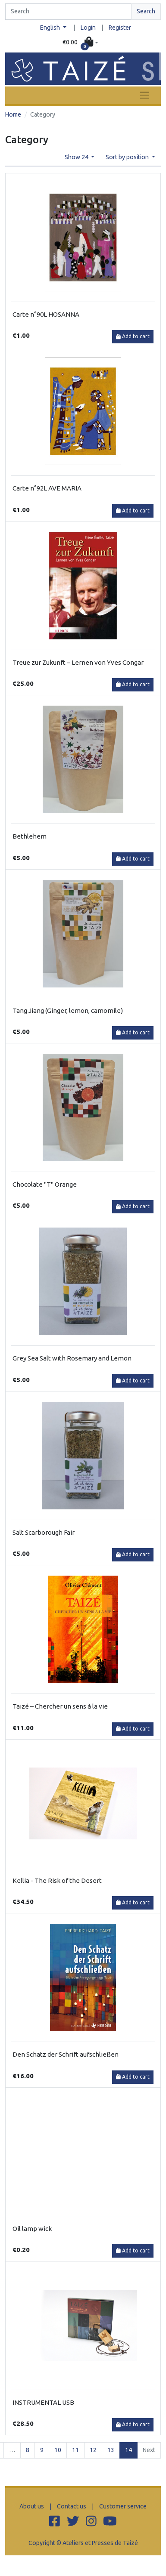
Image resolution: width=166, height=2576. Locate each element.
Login (88, 27)
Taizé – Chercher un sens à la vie (60, 1706)
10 (57, 2449)
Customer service (123, 2506)
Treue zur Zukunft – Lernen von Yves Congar (78, 662)
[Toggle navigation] (144, 95)
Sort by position (128, 157)
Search (146, 11)
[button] (80, 42)
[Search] (68, 11)
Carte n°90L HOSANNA (46, 314)
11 (75, 2449)
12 (93, 2449)
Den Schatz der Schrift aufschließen (66, 2054)
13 (110, 2449)
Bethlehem (30, 836)
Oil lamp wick (32, 2228)
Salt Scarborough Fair (44, 1532)
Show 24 (77, 157)
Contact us (71, 2506)
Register (120, 27)
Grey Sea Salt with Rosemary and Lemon (72, 1358)
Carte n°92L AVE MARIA (47, 488)
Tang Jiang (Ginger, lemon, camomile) (68, 1010)
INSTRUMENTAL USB (43, 2402)
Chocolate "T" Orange (45, 1184)
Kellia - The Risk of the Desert (57, 1880)
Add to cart (133, 336)
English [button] (50, 27)
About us (31, 2506)
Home (13, 114)
